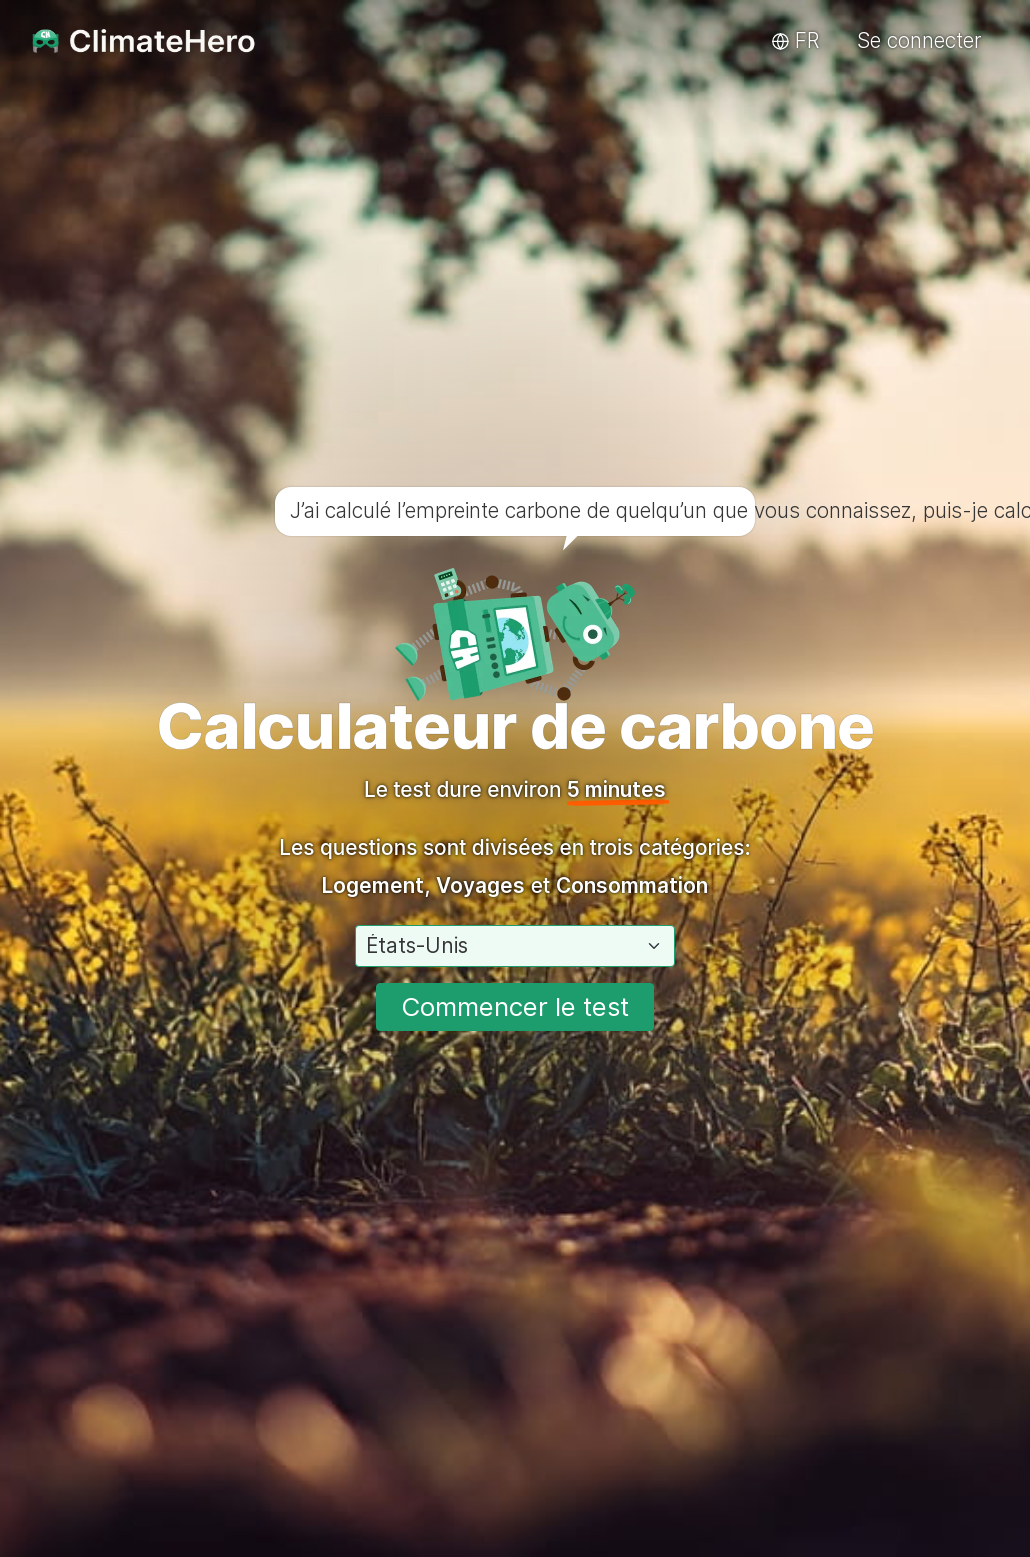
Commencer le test (515, 1006)
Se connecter (919, 40)
